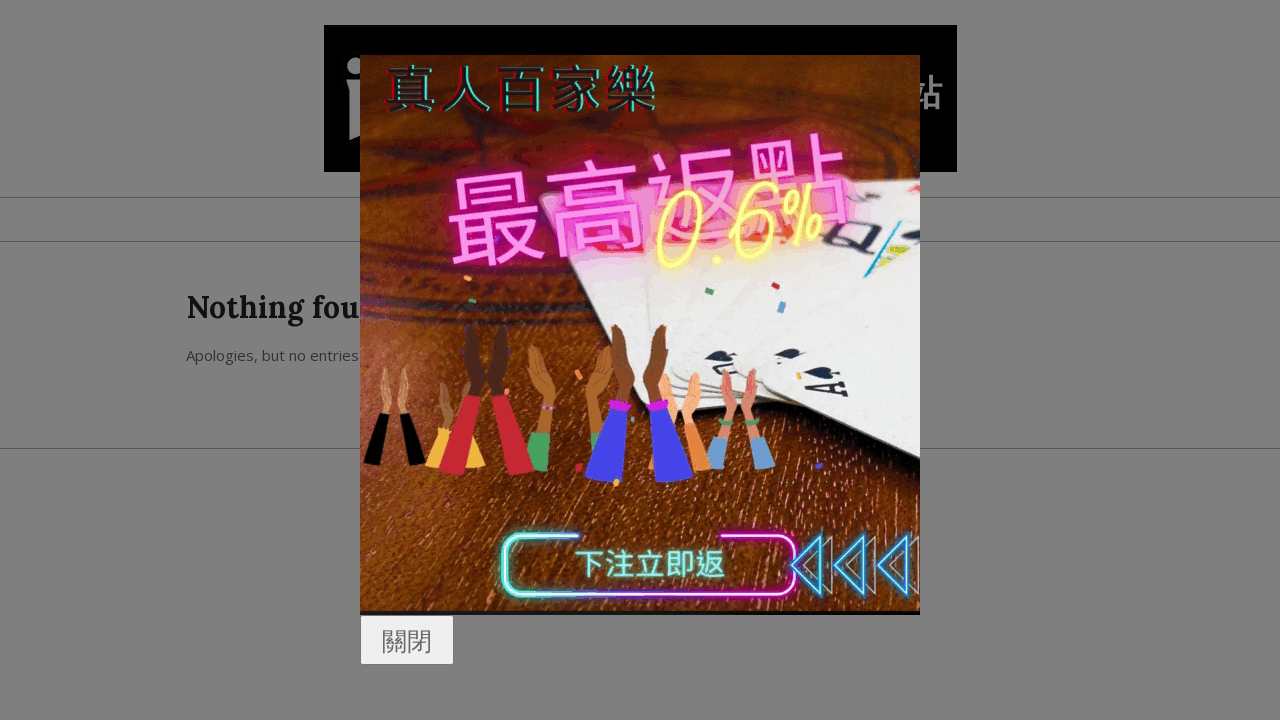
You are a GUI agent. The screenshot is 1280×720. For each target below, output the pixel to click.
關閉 (407, 640)
